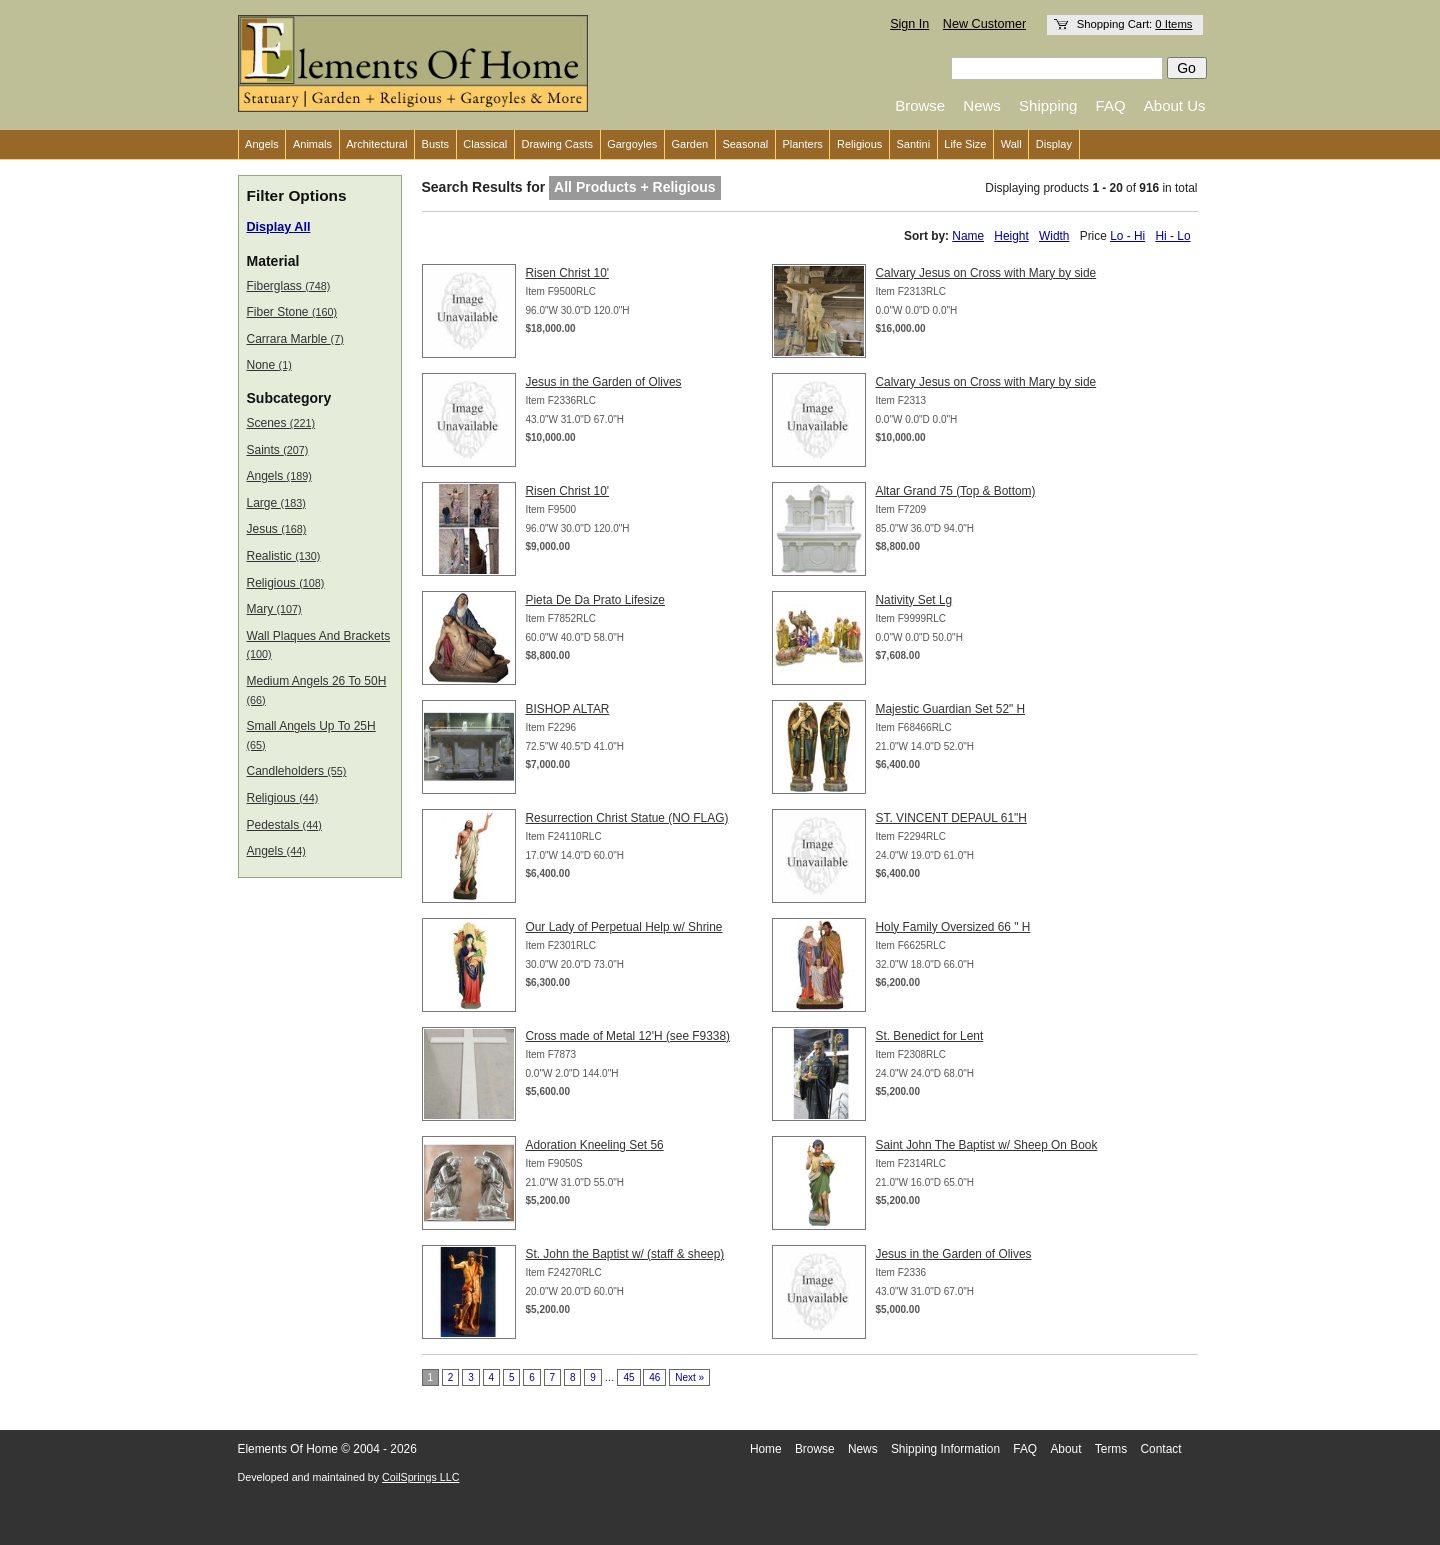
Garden (690, 144)
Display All (279, 227)
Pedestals (284, 825)
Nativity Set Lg (914, 600)
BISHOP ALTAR (568, 709)
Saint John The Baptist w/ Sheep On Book (987, 1145)
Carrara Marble (295, 339)
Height (1011, 236)
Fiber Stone (292, 312)
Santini (913, 144)
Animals (312, 144)
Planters (802, 144)
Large (276, 503)
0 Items (1173, 24)
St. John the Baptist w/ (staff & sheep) (625, 1254)
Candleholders (297, 771)
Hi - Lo (1172, 236)
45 (628, 1377)
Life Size (965, 144)
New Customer (984, 24)
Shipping (1048, 105)
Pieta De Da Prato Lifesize (595, 600)
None (269, 365)
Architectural (376, 144)
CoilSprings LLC (420, 1477)
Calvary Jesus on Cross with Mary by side (986, 273)
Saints (278, 450)
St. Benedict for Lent (930, 1036)
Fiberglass (289, 286)
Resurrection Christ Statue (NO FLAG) (627, 818)
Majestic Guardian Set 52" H (951, 709)
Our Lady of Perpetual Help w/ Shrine (624, 927)
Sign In (909, 24)
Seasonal (745, 144)
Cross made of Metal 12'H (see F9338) (628, 1036)
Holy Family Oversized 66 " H (953, 927)
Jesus (277, 529)
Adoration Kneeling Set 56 (595, 1145)
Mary (274, 609)
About (1065, 1449)
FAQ (1111, 105)
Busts (436, 144)
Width (1054, 236)
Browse (920, 105)
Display (1054, 144)
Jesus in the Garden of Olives (604, 382)
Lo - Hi (1127, 236)
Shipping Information (945, 1449)
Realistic (284, 556)
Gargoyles (632, 144)
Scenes (281, 423)
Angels (262, 144)
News (982, 105)
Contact (1161, 1449)
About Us (1175, 105)
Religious (859, 144)
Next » (689, 1377)
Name (968, 236)
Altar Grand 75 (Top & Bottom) (956, 491)
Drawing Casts (557, 144)
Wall (1011, 144)
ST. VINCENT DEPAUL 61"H (951, 818)
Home (766, 1449)
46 (654, 1377)
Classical (485, 144)
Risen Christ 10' (568, 273)
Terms (1111, 1449)
